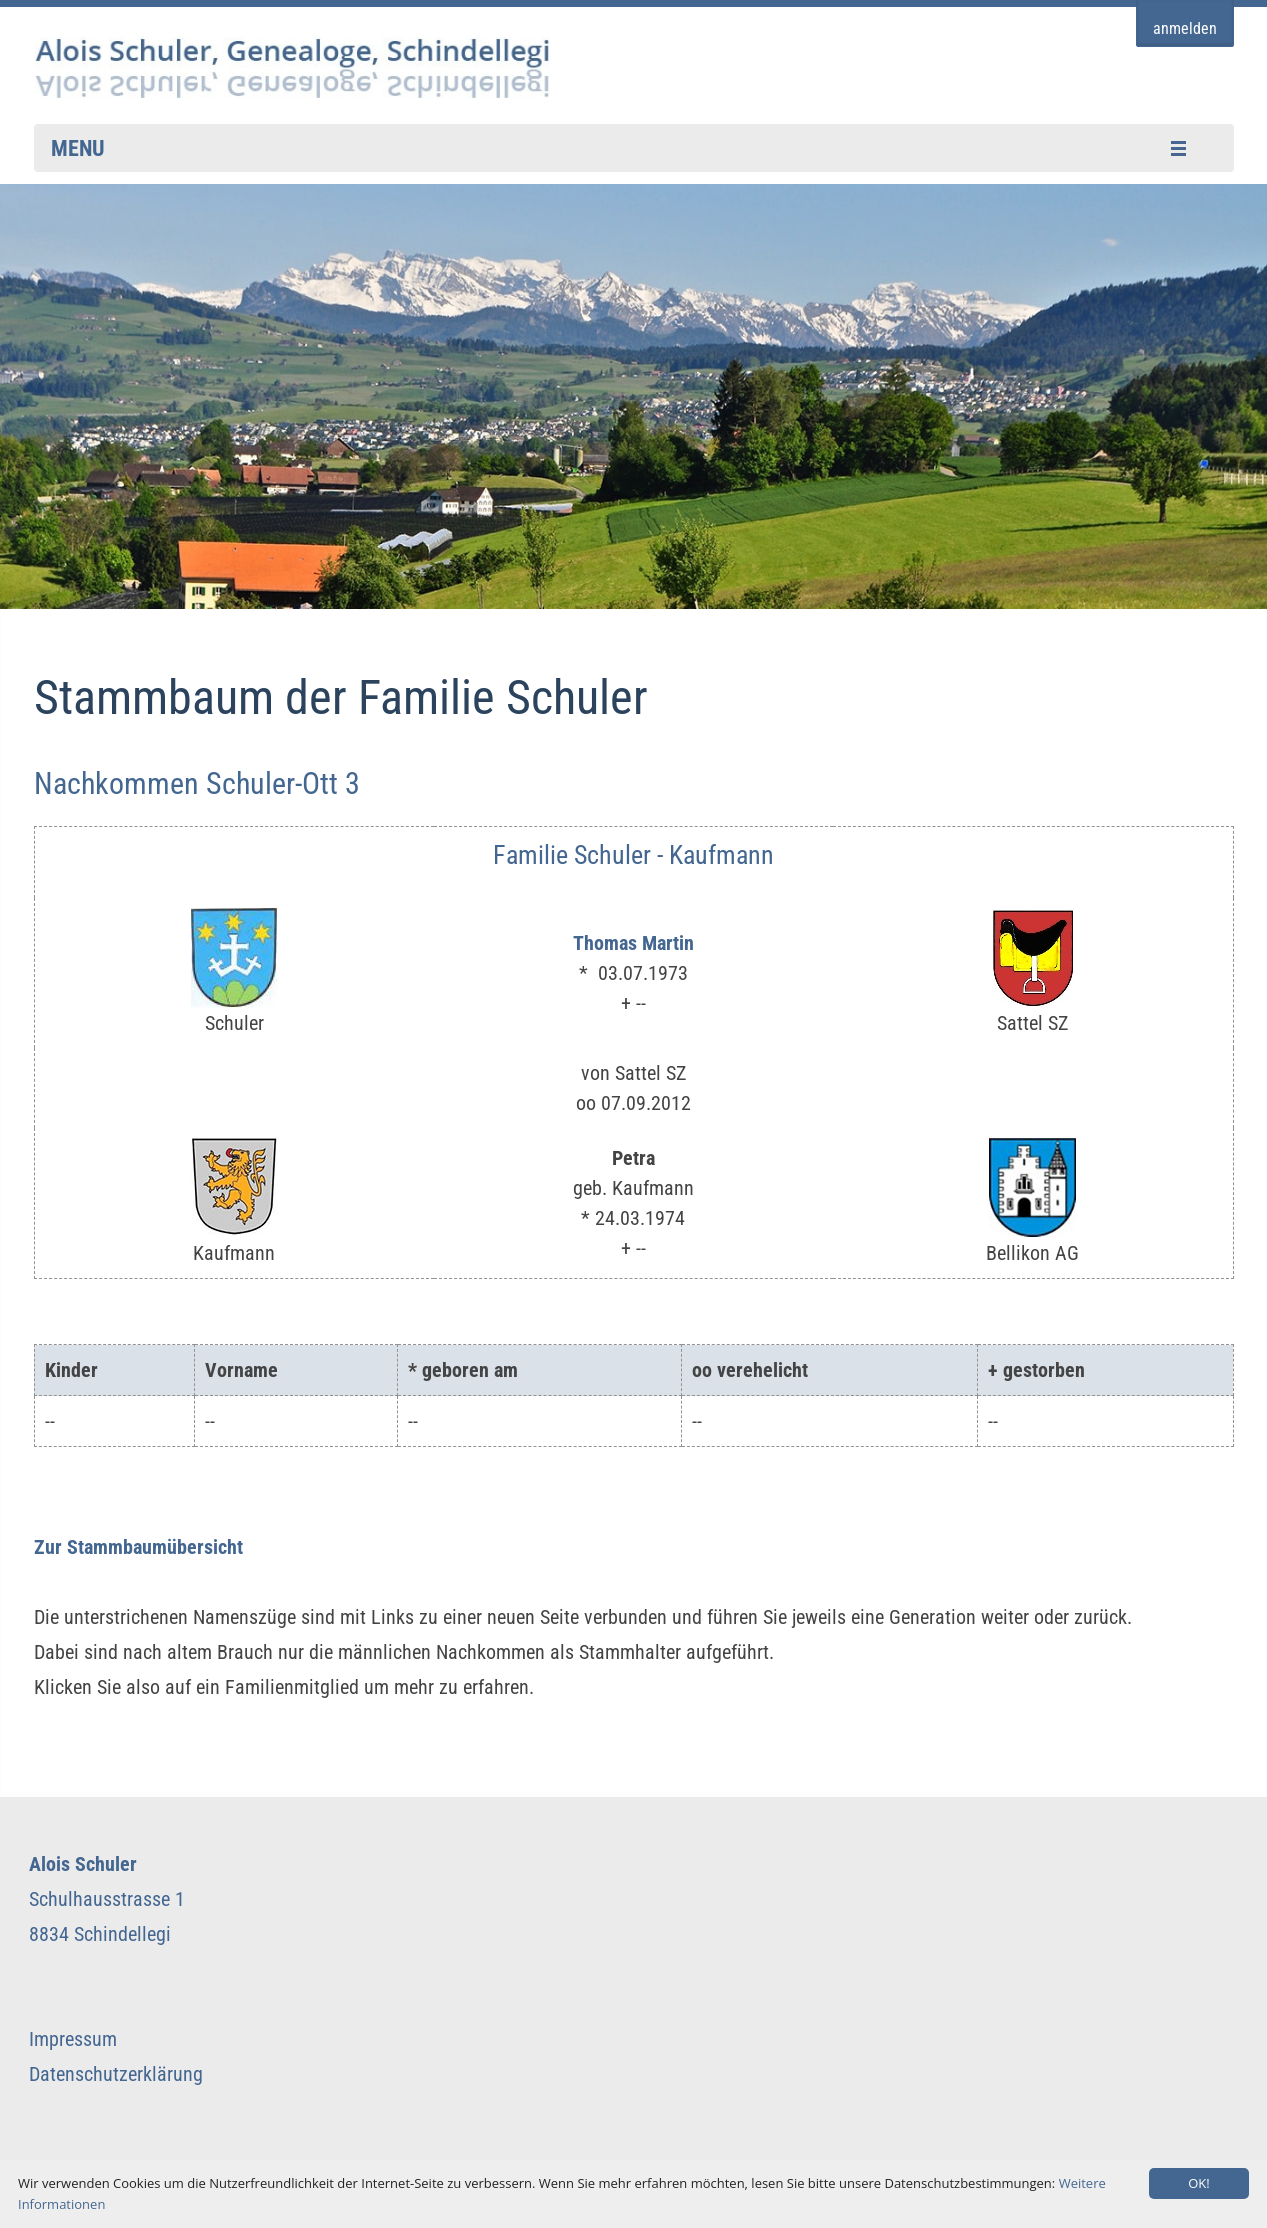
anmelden (1185, 29)
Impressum (73, 2039)
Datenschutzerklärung (116, 2074)
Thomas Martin (633, 943)
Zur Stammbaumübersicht (138, 1547)
